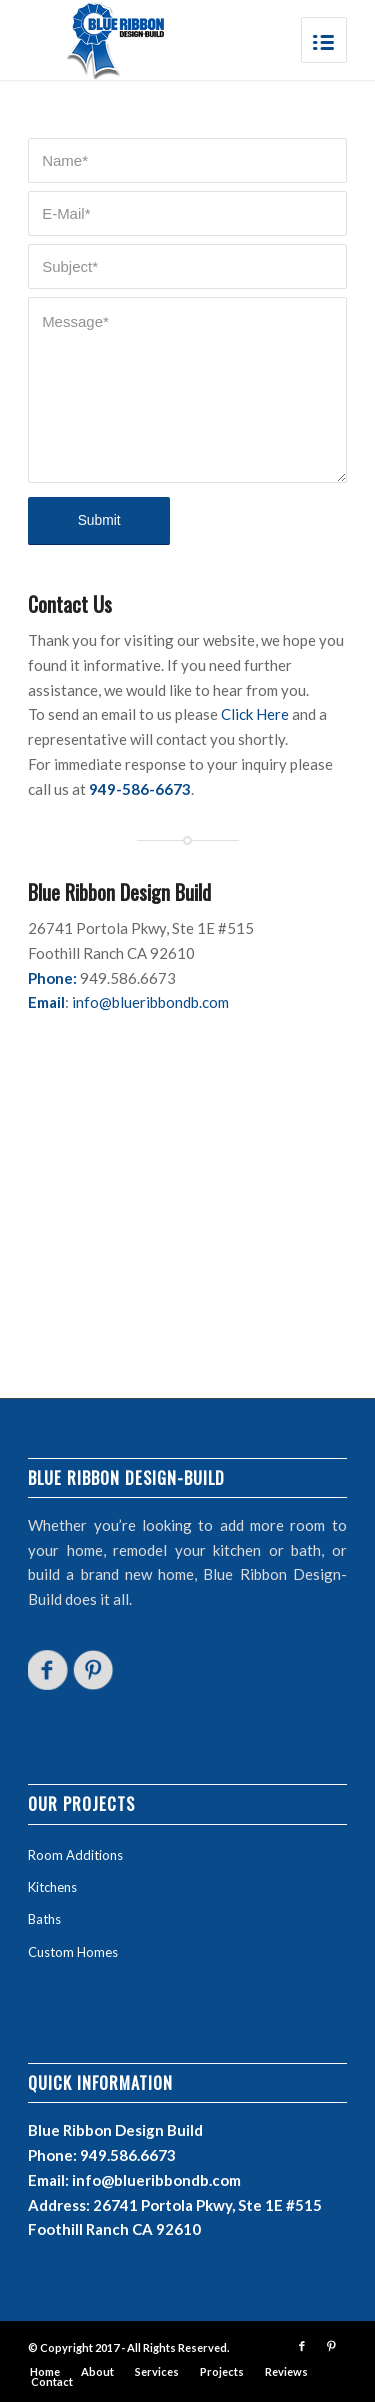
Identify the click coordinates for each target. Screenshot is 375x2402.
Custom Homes (73, 1952)
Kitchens (52, 1887)
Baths (44, 1919)
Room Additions (75, 1855)
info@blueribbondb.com (150, 1002)
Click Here (255, 714)
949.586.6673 (128, 2155)
